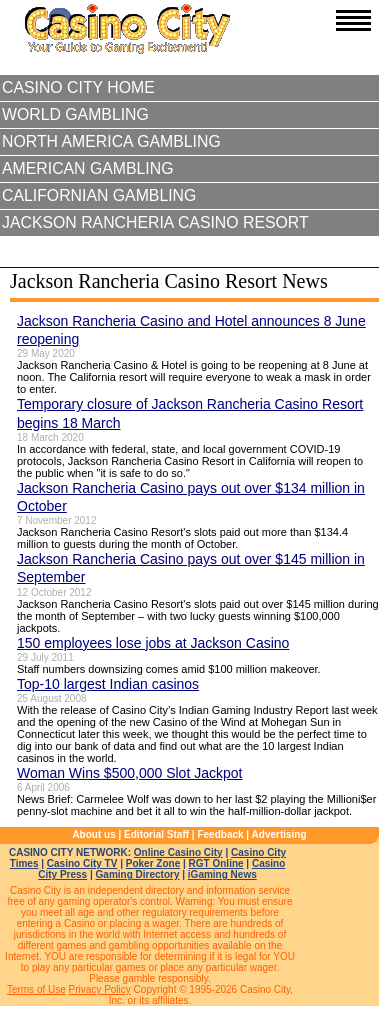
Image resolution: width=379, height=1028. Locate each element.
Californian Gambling (99, 195)
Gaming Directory (138, 874)
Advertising (279, 834)
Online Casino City (178, 852)
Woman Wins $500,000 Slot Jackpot (129, 773)
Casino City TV (82, 863)
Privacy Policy (100, 989)
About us (93, 834)
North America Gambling (111, 141)
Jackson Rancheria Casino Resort (155, 222)
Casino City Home (78, 87)
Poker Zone (153, 863)
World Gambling (75, 114)
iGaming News (222, 874)
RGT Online (216, 863)
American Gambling (88, 168)
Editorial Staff (156, 834)
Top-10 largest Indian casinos (108, 684)
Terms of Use (36, 989)
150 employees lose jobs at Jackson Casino (153, 643)
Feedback (220, 834)
